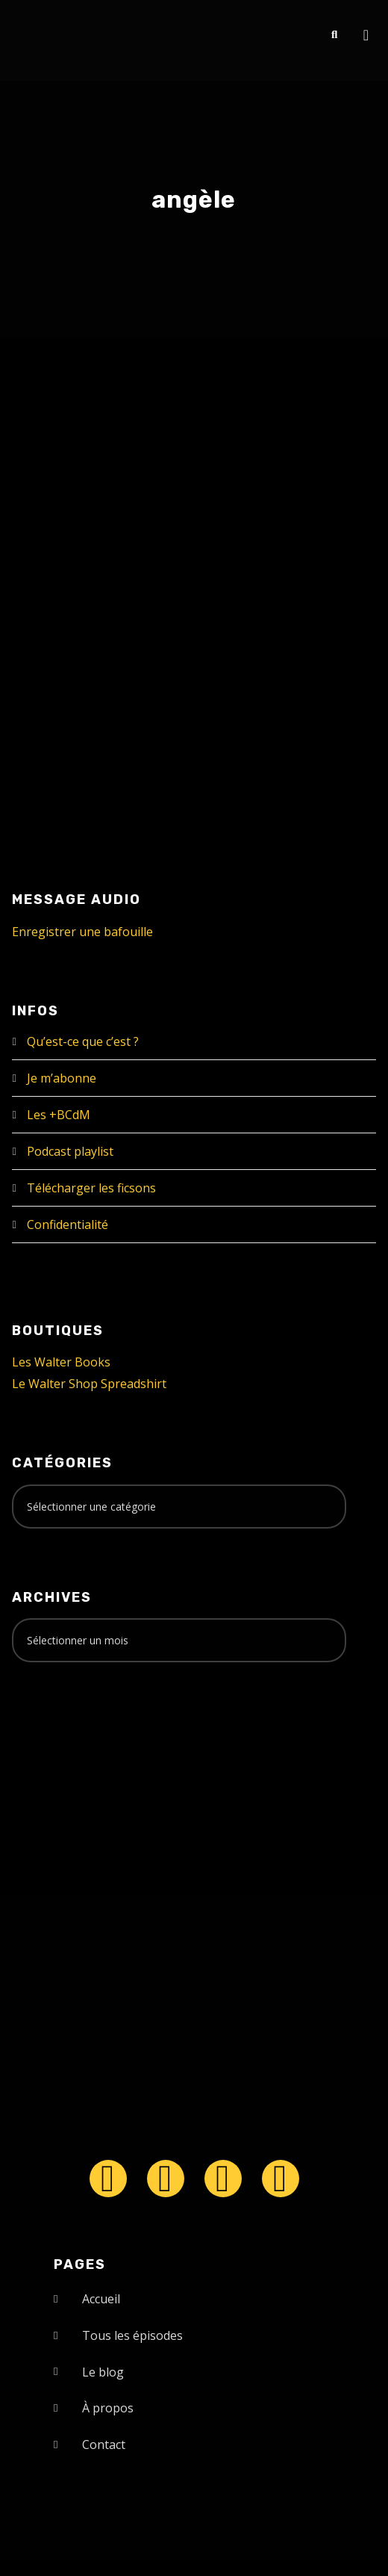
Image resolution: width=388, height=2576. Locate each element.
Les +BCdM (58, 1114)
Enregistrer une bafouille (82, 931)
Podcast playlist (70, 1151)
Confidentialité (67, 1224)
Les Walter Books (61, 1362)
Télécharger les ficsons (91, 1188)
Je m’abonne (61, 1078)
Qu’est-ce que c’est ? (83, 1041)
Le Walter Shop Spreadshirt (89, 1383)
